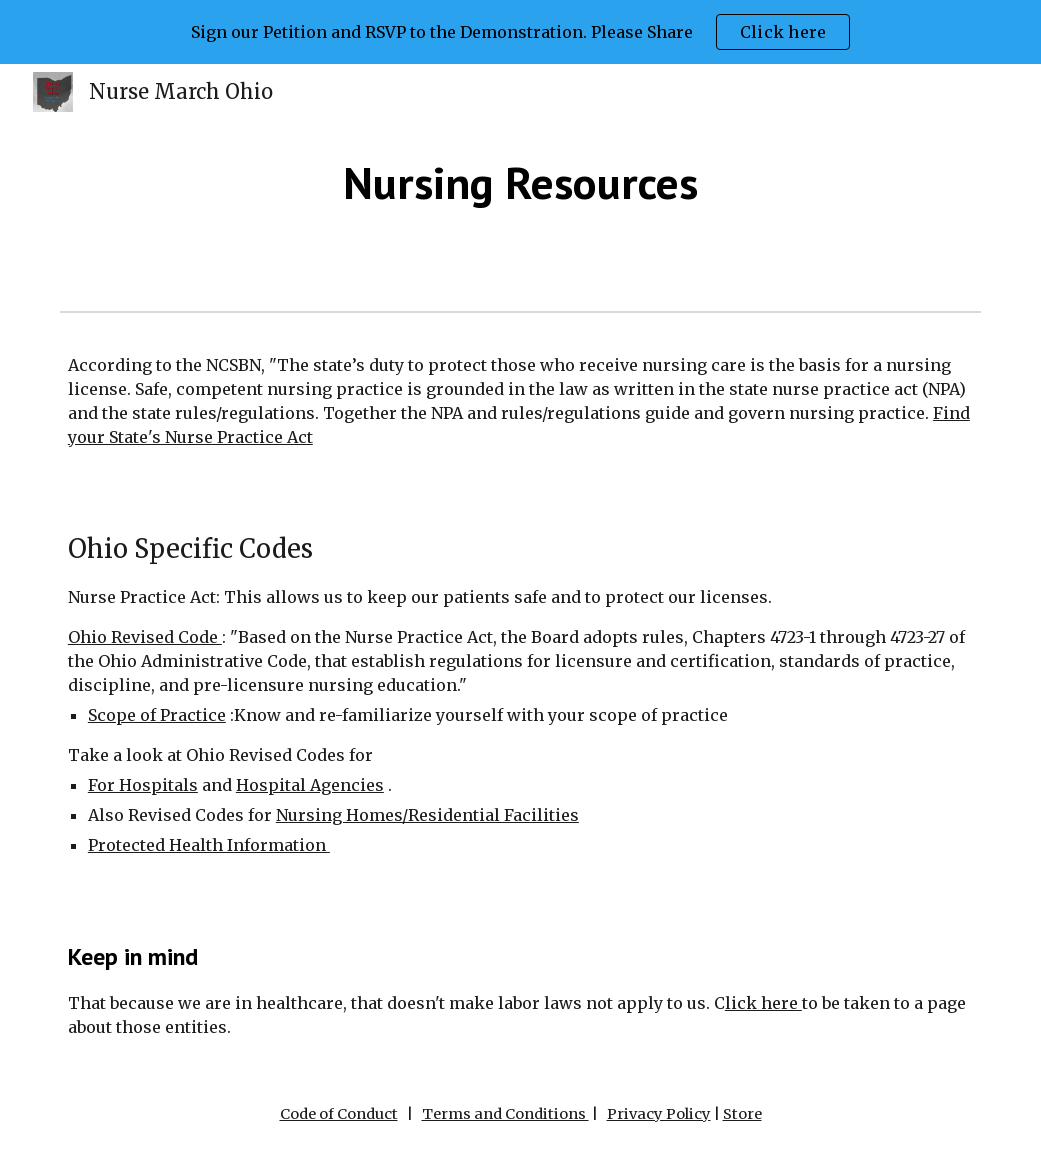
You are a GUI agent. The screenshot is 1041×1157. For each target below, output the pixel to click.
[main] (520, 183)
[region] (520, 32)
